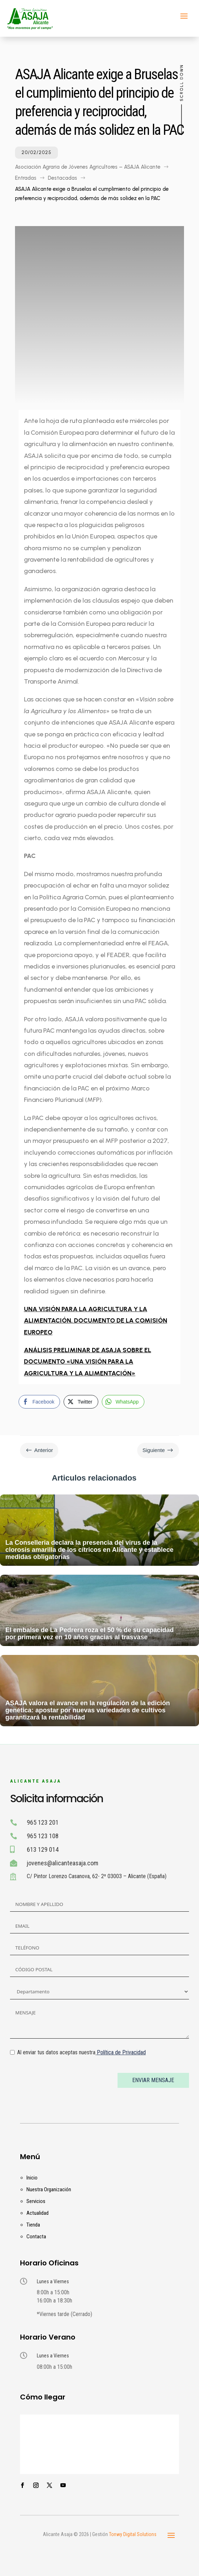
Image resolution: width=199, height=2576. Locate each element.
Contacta (36, 2236)
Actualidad (37, 2213)
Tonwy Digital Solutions (132, 2534)
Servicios (35, 2201)
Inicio (32, 2177)
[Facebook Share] (39, 1402)
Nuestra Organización (48, 2189)
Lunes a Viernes (53, 2281)
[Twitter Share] (81, 1402)
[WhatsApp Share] (123, 1402)
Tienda (33, 2225)
